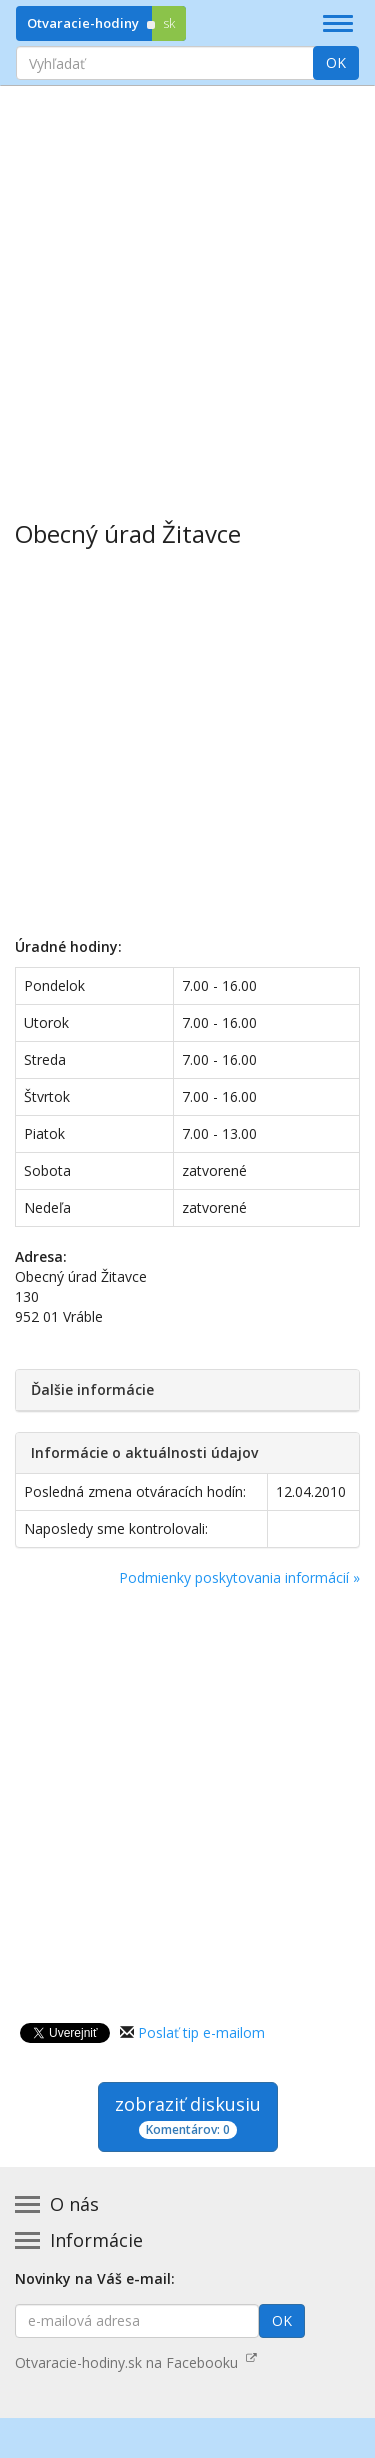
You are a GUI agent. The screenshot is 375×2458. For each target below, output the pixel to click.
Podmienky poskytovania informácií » (239, 1577)
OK (336, 62)
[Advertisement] (187, 288)
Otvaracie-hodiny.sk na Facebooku (136, 2362)
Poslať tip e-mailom (201, 2032)
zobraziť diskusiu (188, 2115)
